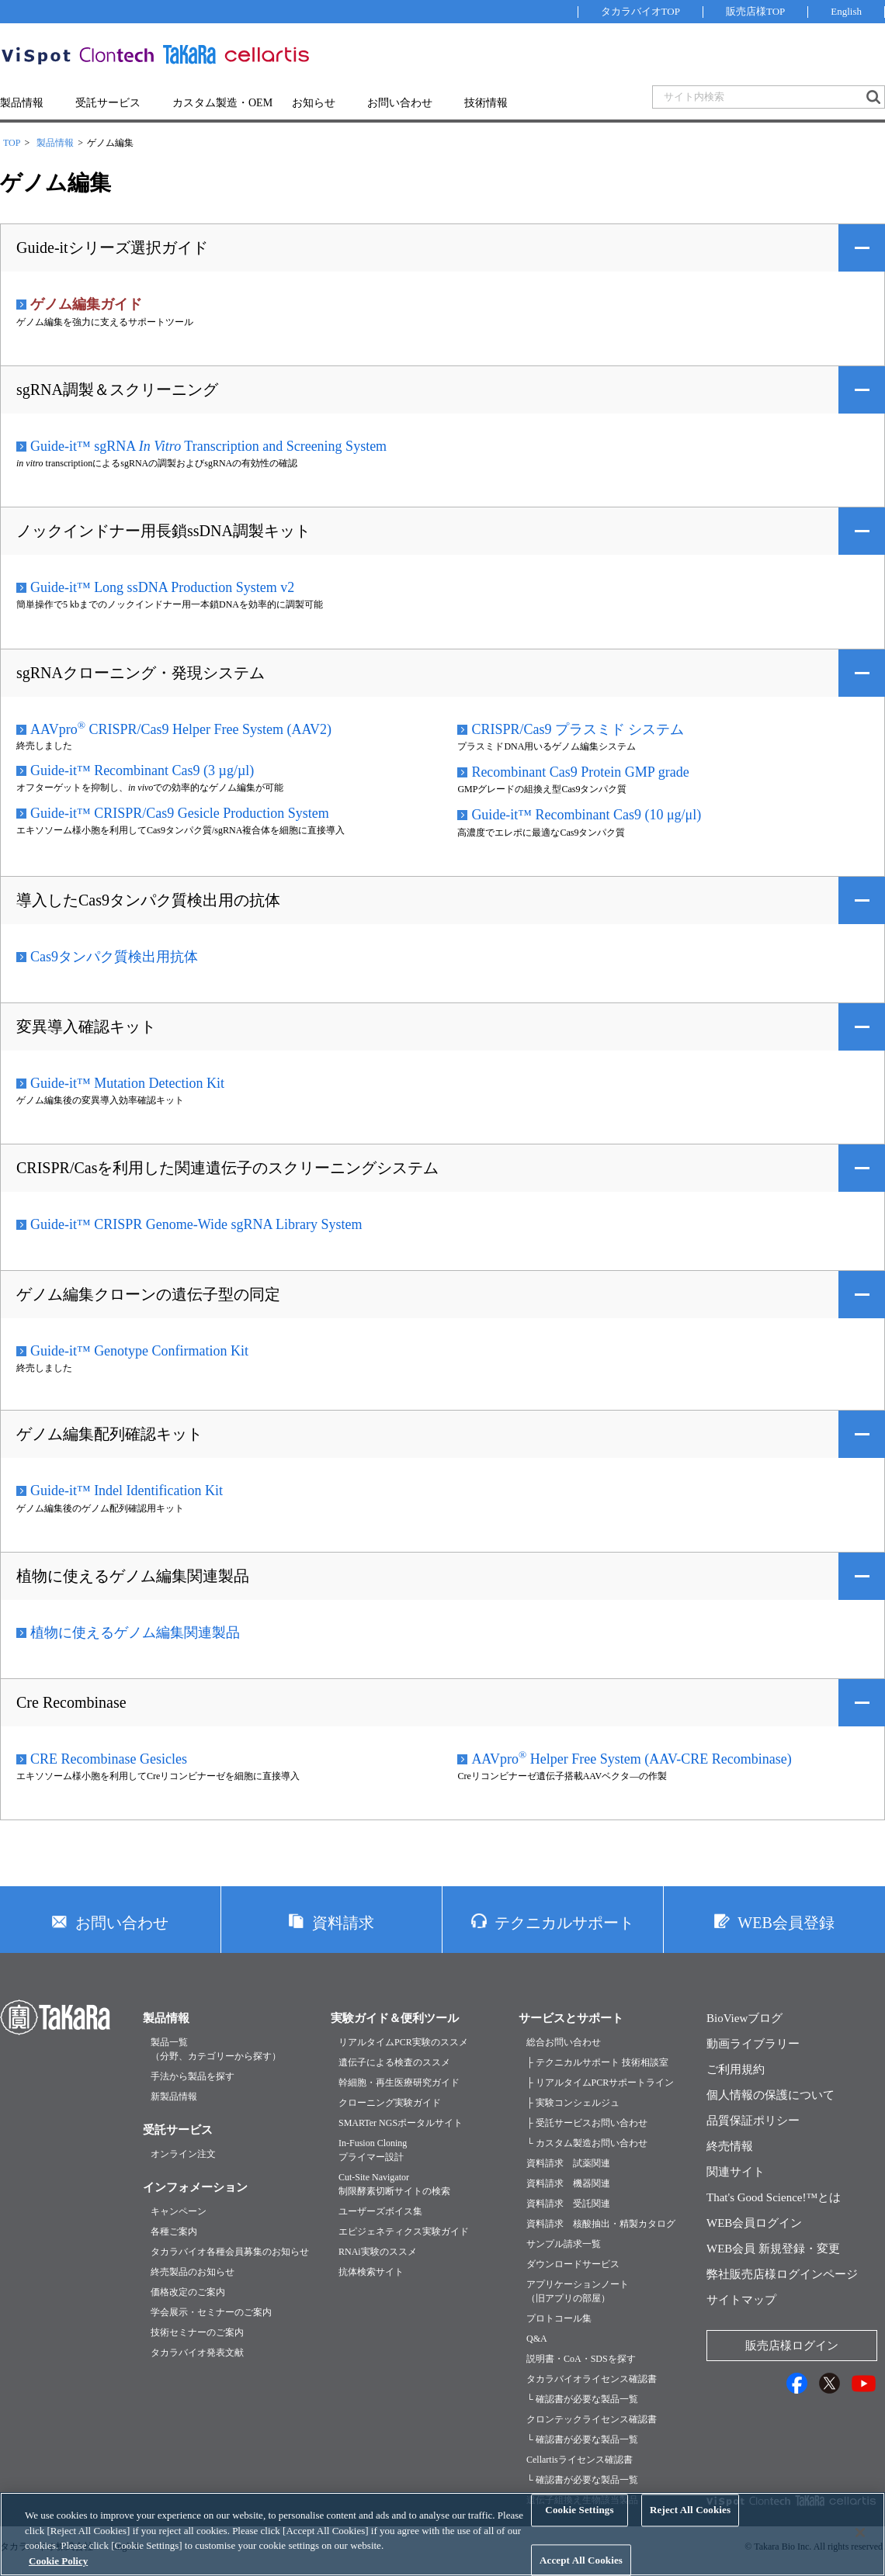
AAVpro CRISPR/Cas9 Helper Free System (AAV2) (180, 728)
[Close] (860, 2548)
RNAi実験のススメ (377, 2251)
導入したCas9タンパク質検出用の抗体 (148, 900)
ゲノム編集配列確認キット (109, 1433)
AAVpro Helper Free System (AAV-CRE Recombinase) (631, 1758)
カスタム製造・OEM (222, 103)
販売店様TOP (755, 11)
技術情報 (486, 103)
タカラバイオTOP (640, 11)
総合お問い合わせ (563, 2042)
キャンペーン (178, 2211)
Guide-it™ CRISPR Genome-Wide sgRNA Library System (196, 1224)
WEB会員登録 (786, 1922)
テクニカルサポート (564, 1922)
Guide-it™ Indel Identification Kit (126, 1490)
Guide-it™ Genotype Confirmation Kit (139, 1351)
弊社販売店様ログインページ (782, 2274)
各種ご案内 (174, 2231)
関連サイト (735, 2172)
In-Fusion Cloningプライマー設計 (372, 2150)
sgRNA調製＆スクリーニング (117, 389)
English (846, 11)
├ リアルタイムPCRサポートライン (600, 2082)
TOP (11, 142)
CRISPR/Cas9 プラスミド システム (577, 729)
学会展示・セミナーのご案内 (211, 2312)
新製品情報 (174, 2096)
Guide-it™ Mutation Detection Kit (127, 1083)
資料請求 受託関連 (568, 2203)
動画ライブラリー (753, 2044)
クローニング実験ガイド (389, 2102)
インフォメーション (195, 2187)
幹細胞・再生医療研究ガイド (399, 2082)
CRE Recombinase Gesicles (108, 1759)
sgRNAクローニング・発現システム (140, 672)
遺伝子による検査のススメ (394, 2062)
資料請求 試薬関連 (568, 2163)
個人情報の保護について (770, 2095)
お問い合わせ (399, 103)
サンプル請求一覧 (563, 2243)
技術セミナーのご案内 (197, 2332)
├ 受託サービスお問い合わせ (586, 2122)
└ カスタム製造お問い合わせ (586, 2143)
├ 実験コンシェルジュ (573, 2102)
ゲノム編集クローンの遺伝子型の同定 (148, 1294)
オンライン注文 (183, 2153)
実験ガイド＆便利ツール (395, 2018)
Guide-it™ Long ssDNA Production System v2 (162, 587)
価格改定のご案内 (188, 2292)
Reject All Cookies (690, 2525)
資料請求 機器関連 (568, 2183)
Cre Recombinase (71, 1702)
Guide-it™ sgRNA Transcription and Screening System (208, 446)
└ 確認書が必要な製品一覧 (582, 2399)
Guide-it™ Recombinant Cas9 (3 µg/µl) (142, 770)
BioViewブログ (744, 2018)
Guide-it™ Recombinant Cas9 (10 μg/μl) (586, 814)
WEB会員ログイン (754, 2223)
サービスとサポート (571, 2018)
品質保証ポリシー (753, 2120)
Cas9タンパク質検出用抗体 (114, 956)
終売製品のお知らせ (192, 2271)
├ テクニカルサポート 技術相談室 (597, 2062)
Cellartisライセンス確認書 (579, 2459)
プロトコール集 (559, 2318)
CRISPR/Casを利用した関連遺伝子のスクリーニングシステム (227, 1167)
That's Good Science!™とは (773, 2197)
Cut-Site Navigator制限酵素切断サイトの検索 (394, 2184)
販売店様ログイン (791, 2345)
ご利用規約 (735, 2069)
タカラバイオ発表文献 (197, 2352)
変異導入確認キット (86, 1026)
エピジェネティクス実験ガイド (403, 2231)
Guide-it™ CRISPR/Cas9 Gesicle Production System (179, 813)
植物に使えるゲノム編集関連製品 (132, 1575)
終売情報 (729, 2146)
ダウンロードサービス (573, 2264)
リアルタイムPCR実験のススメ (403, 2042)
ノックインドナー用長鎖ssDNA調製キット (163, 530)
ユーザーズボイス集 (380, 2211)
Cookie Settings (579, 2525)
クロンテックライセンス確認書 (591, 2419)
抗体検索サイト (371, 2271)
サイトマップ (741, 2300)
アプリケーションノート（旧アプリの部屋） (577, 2291)
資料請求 (343, 1922)
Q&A (536, 2338)
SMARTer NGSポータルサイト (400, 2122)
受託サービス (108, 103)
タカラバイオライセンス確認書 (591, 2378)
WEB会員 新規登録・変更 (773, 2248)
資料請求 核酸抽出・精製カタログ (600, 2223)
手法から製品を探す (192, 2076)
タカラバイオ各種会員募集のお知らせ (230, 2251)
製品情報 (21, 103)
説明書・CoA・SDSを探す (581, 2358)
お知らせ (313, 103)
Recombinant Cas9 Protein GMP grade (580, 772)
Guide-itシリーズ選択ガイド (112, 247)
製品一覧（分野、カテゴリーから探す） (216, 2049)
